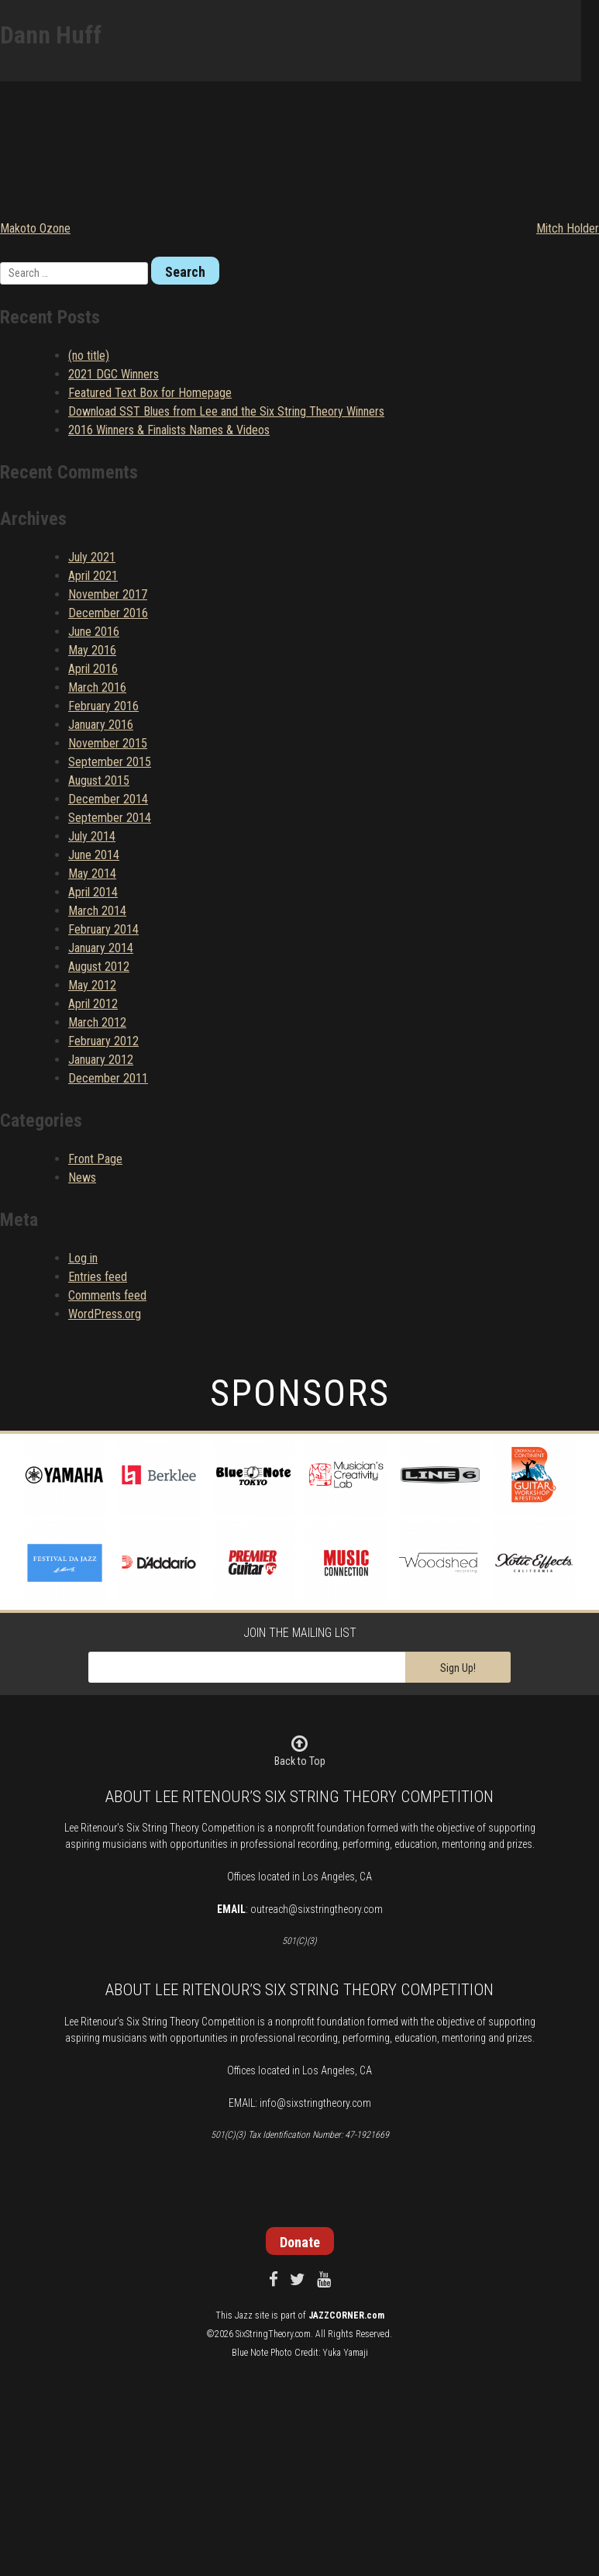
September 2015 (109, 761)
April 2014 (93, 892)
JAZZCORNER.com (346, 2315)
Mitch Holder (567, 228)
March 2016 (97, 687)
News (82, 1177)
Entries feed (97, 1276)
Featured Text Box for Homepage (150, 392)
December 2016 (108, 613)
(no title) (88, 355)
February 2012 (103, 1041)
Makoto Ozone (35, 228)
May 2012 (92, 985)
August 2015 (98, 780)
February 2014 (103, 929)
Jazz (244, 2315)
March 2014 (97, 910)
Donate (300, 2242)
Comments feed (107, 1295)
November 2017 (107, 594)
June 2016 (93, 631)
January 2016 (100, 724)
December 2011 (108, 1078)
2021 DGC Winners (113, 374)
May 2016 (92, 650)
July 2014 (91, 836)
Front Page (95, 1159)
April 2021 (93, 575)
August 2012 (98, 966)
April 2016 (93, 668)
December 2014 (108, 799)
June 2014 (93, 855)
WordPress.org (104, 1314)
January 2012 (100, 1059)
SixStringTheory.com (273, 2334)
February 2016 (103, 706)
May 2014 (92, 873)
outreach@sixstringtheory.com (316, 1909)
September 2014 (109, 817)
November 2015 (107, 743)
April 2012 (93, 1003)
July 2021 (91, 557)
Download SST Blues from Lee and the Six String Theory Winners (226, 411)
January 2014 (100, 948)
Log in (83, 1258)
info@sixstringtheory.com (315, 2103)
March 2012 (97, 1022)
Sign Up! (458, 1668)
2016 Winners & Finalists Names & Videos (169, 430)
